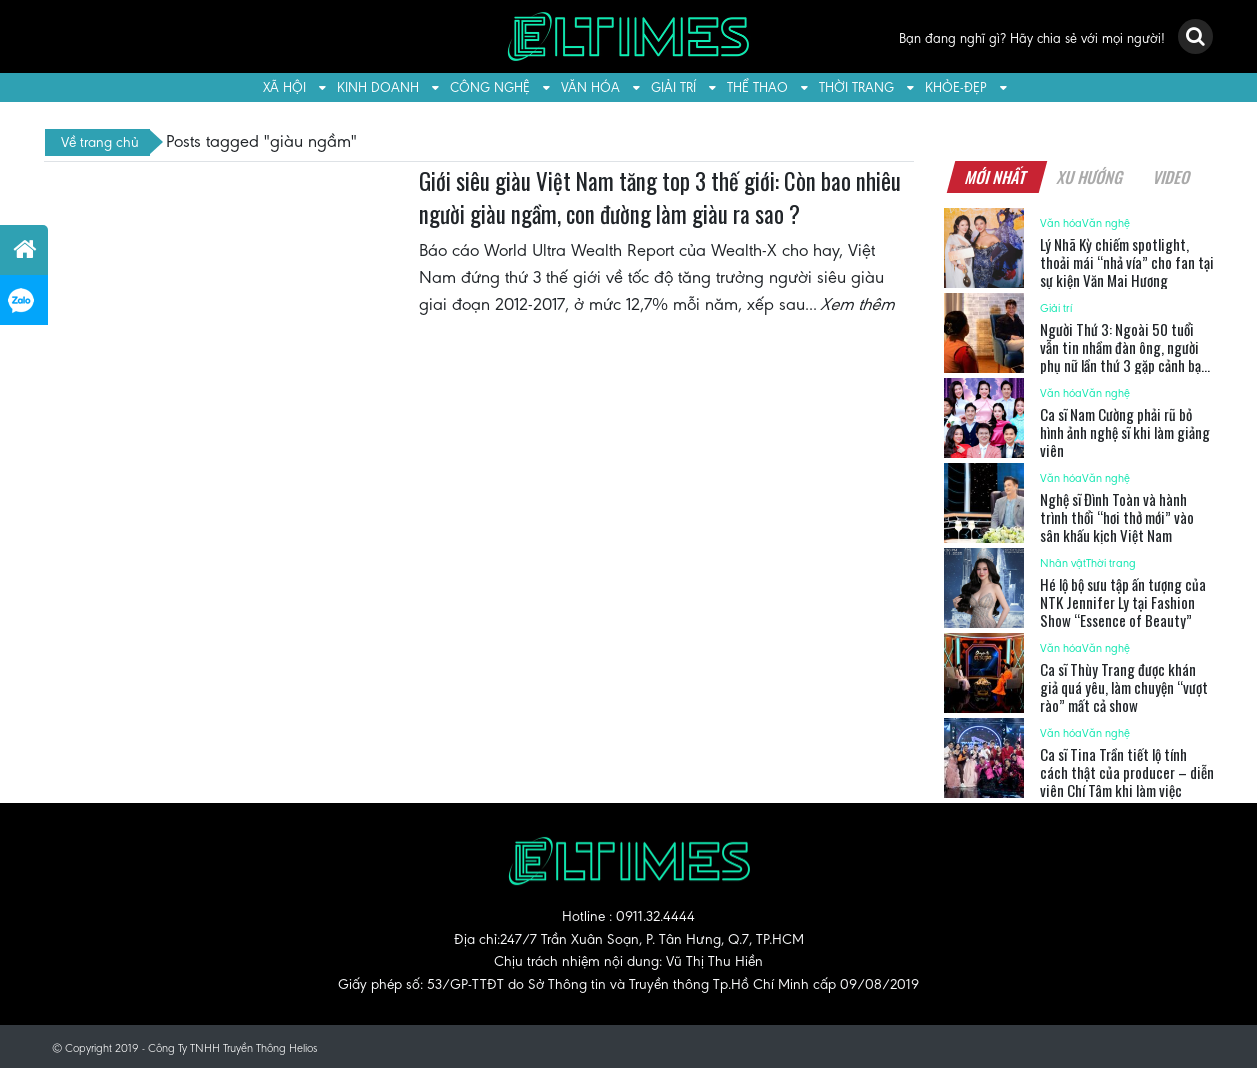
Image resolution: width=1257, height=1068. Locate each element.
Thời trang (856, 87)
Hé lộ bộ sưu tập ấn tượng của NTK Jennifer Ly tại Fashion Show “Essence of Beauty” (1123, 602)
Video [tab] (1172, 177)
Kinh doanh (378, 87)
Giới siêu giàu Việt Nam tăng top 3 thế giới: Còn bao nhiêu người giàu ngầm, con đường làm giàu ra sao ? (660, 198)
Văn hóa (590, 87)
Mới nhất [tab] (997, 177)
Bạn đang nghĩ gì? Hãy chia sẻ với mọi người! (1032, 38)
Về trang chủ (100, 142)
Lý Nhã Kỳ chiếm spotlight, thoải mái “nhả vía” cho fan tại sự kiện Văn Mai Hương (1127, 262)
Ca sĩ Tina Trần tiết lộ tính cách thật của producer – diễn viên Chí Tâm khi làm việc (1127, 772)
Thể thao (757, 87)
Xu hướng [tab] (1091, 177)
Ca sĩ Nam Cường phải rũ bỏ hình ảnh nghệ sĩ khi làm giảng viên (1125, 432)
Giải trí (673, 87)
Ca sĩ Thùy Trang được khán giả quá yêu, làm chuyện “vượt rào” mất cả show (1124, 687)
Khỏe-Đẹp (956, 87)
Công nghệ (490, 87)
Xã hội (284, 87)
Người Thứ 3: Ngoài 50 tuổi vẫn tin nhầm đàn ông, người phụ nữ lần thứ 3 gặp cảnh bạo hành (1124, 356)
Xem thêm (859, 304)
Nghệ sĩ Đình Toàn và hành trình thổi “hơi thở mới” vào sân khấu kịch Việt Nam (1117, 517)
